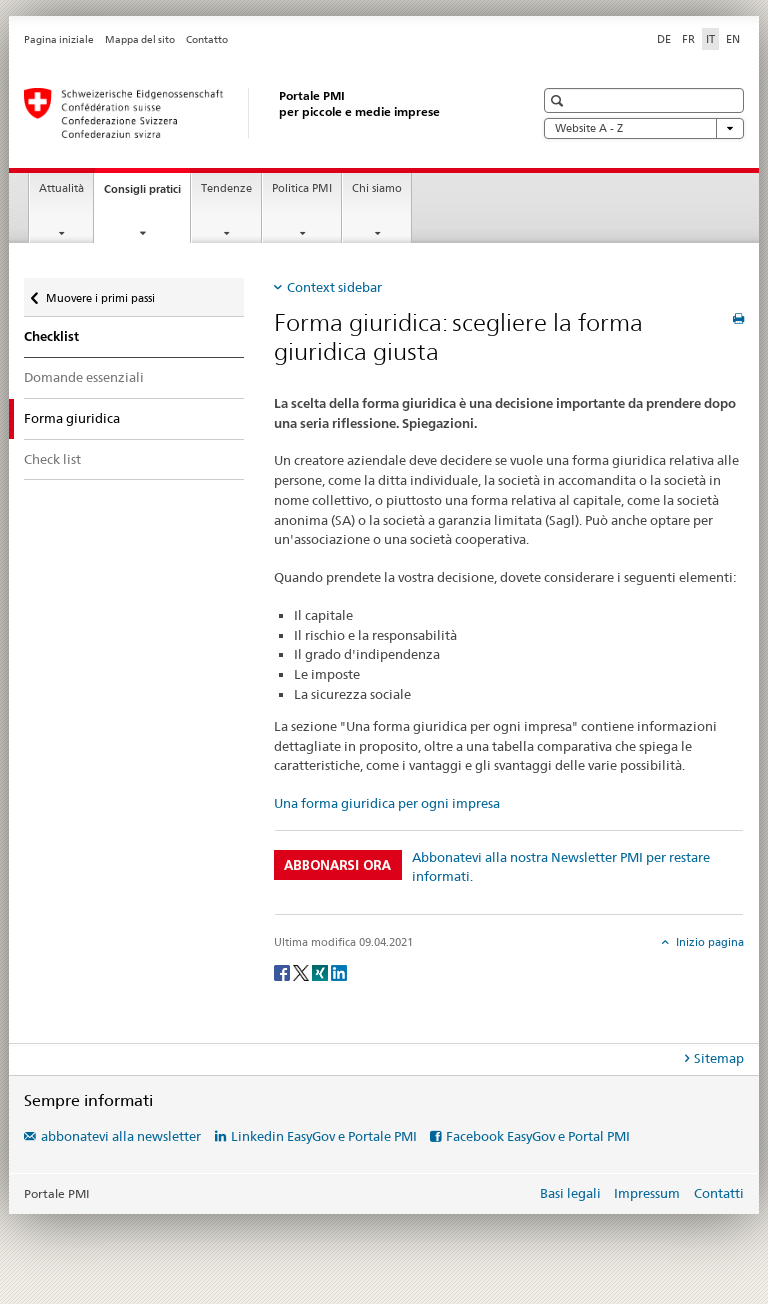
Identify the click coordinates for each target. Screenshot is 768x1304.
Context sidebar (334, 287)
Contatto (207, 39)
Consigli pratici (147, 194)
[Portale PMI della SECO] (259, 113)
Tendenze (226, 188)
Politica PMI (302, 188)
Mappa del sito (140, 39)
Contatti (719, 1193)
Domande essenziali (84, 377)
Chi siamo (377, 188)
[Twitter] (302, 971)
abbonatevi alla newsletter (121, 1136)
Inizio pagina (708, 942)
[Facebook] (283, 971)
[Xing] (321, 971)
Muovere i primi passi (100, 293)
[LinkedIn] (339, 971)
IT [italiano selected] (710, 39)
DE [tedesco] (664, 39)
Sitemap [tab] (719, 1058)
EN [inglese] (733, 39)
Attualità (61, 188)
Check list (52, 459)
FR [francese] (688, 39)
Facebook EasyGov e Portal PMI (538, 1136)
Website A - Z (644, 128)
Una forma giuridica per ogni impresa (387, 803)
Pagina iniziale (59, 39)
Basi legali (570, 1193)
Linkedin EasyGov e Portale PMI (324, 1136)
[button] (559, 100)
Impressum (647, 1193)
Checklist (51, 336)
